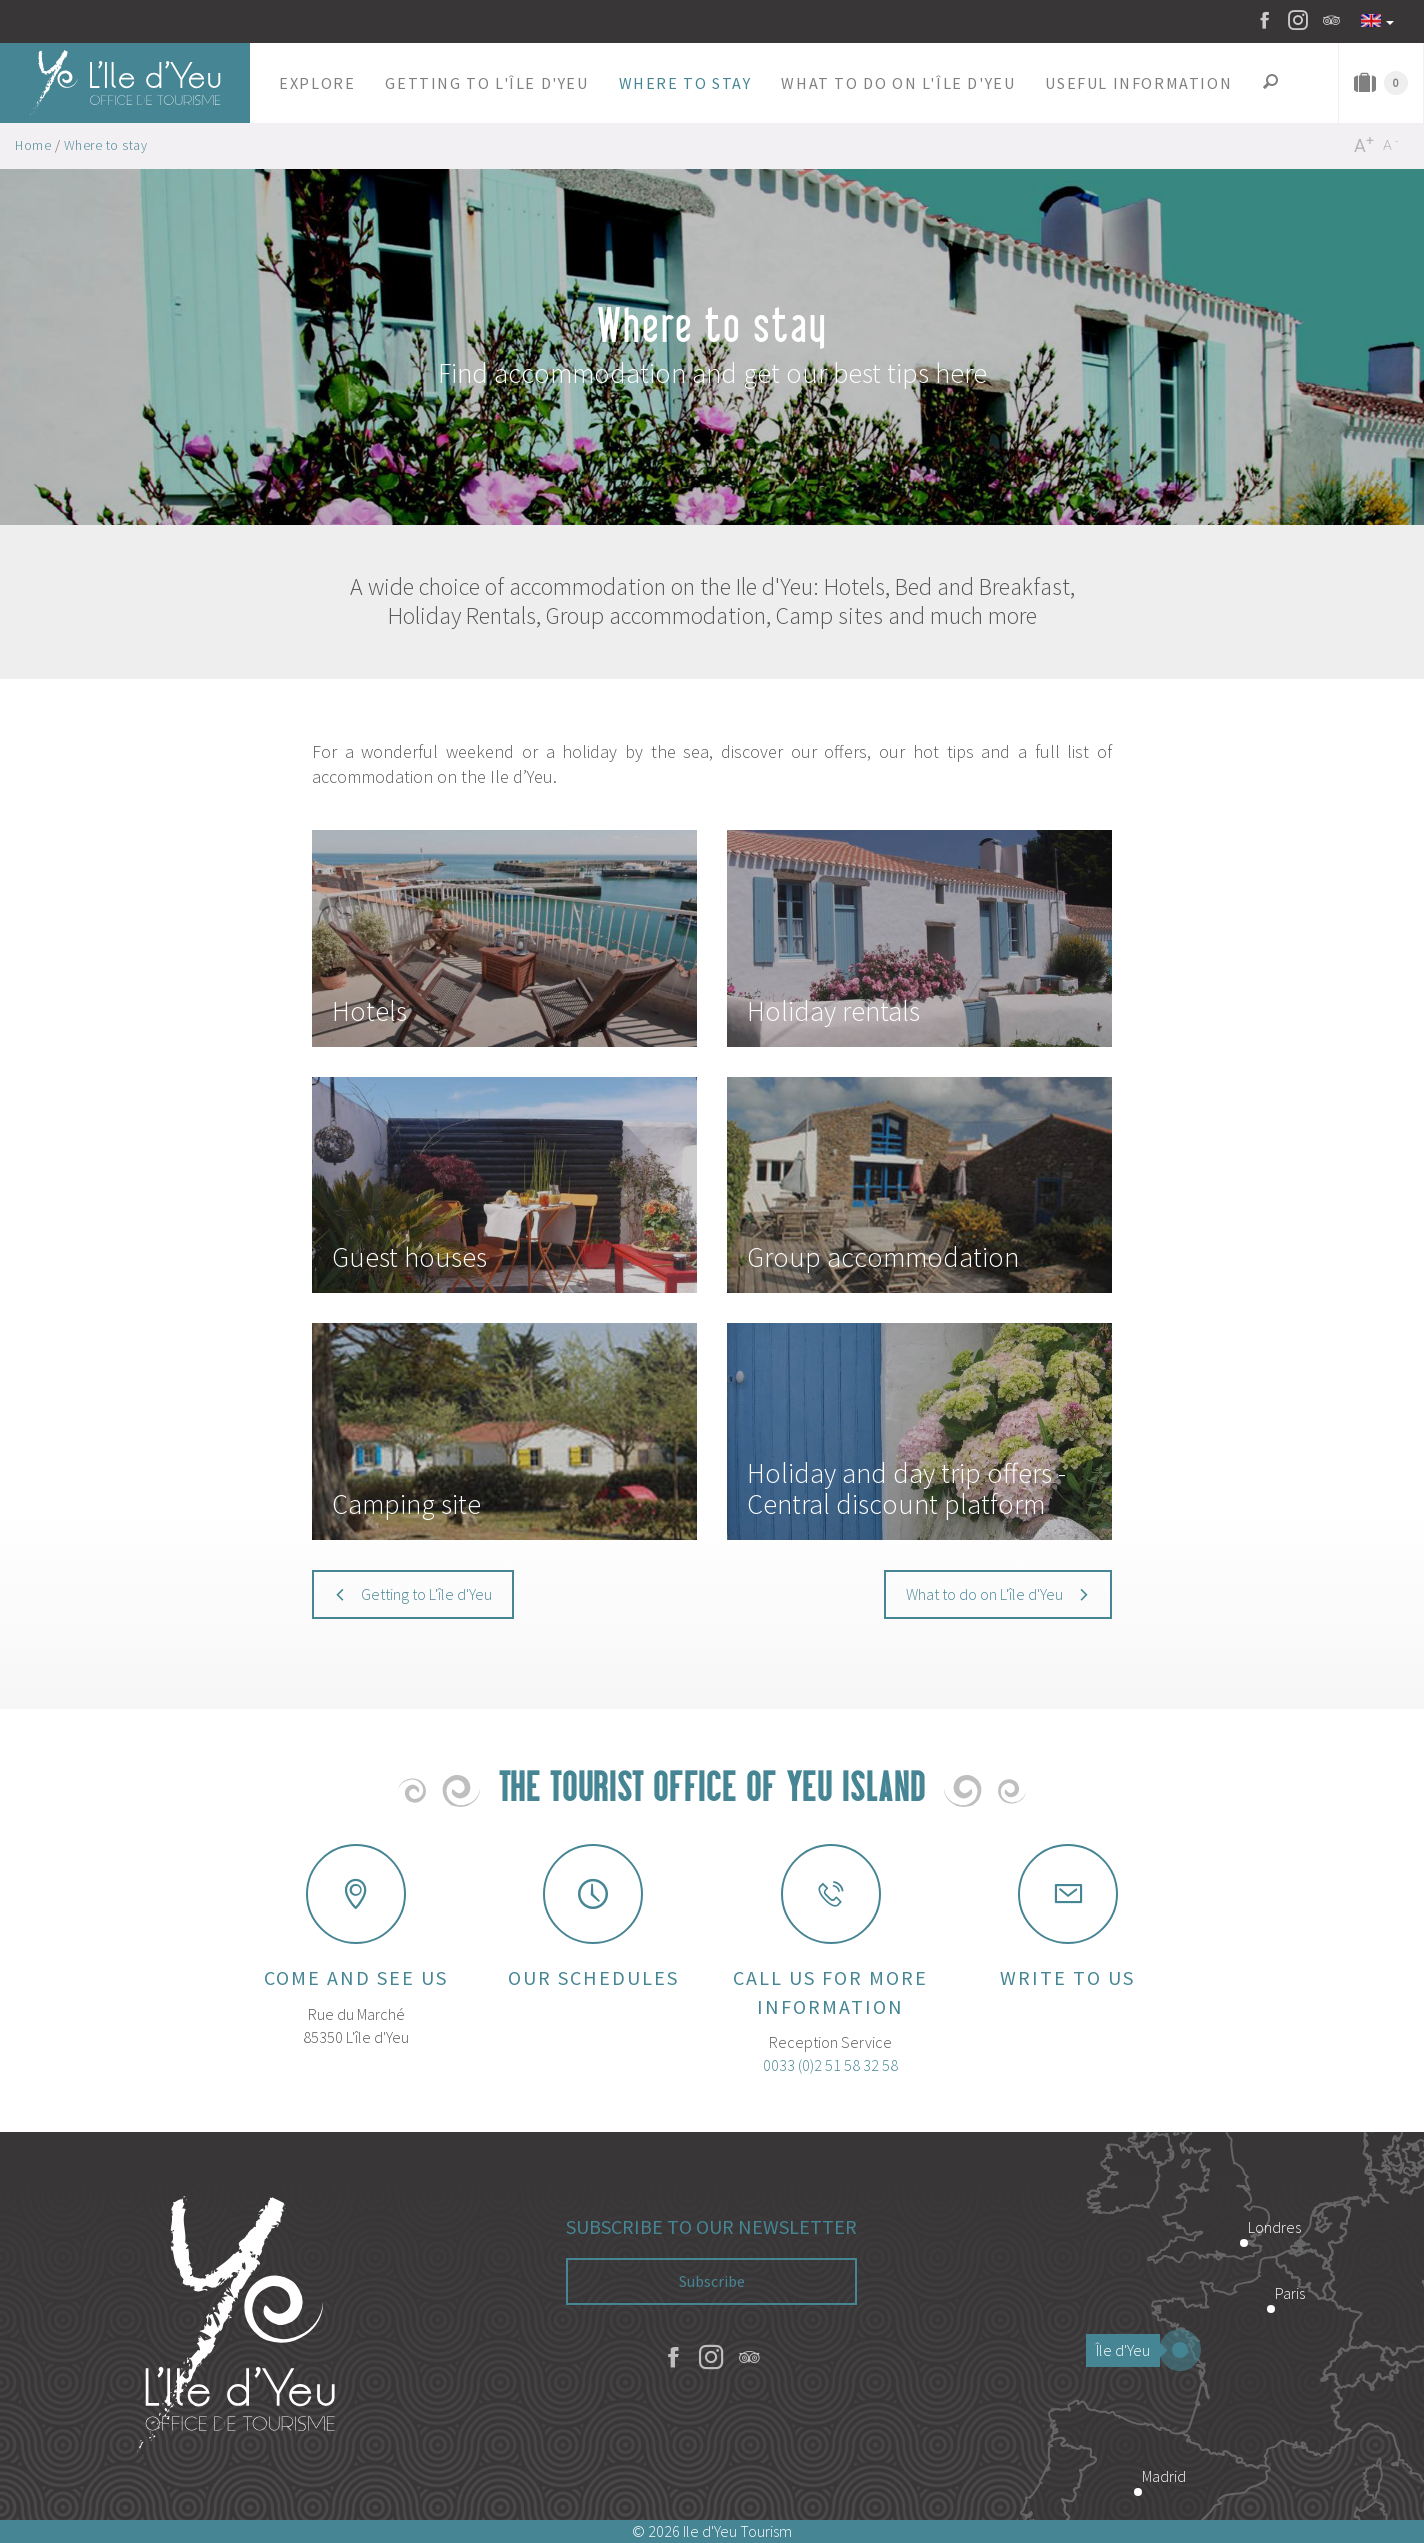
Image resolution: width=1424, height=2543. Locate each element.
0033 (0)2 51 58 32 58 (830, 2065)
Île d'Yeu (1128, 2350)
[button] (317, 83)
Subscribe (712, 2281)
